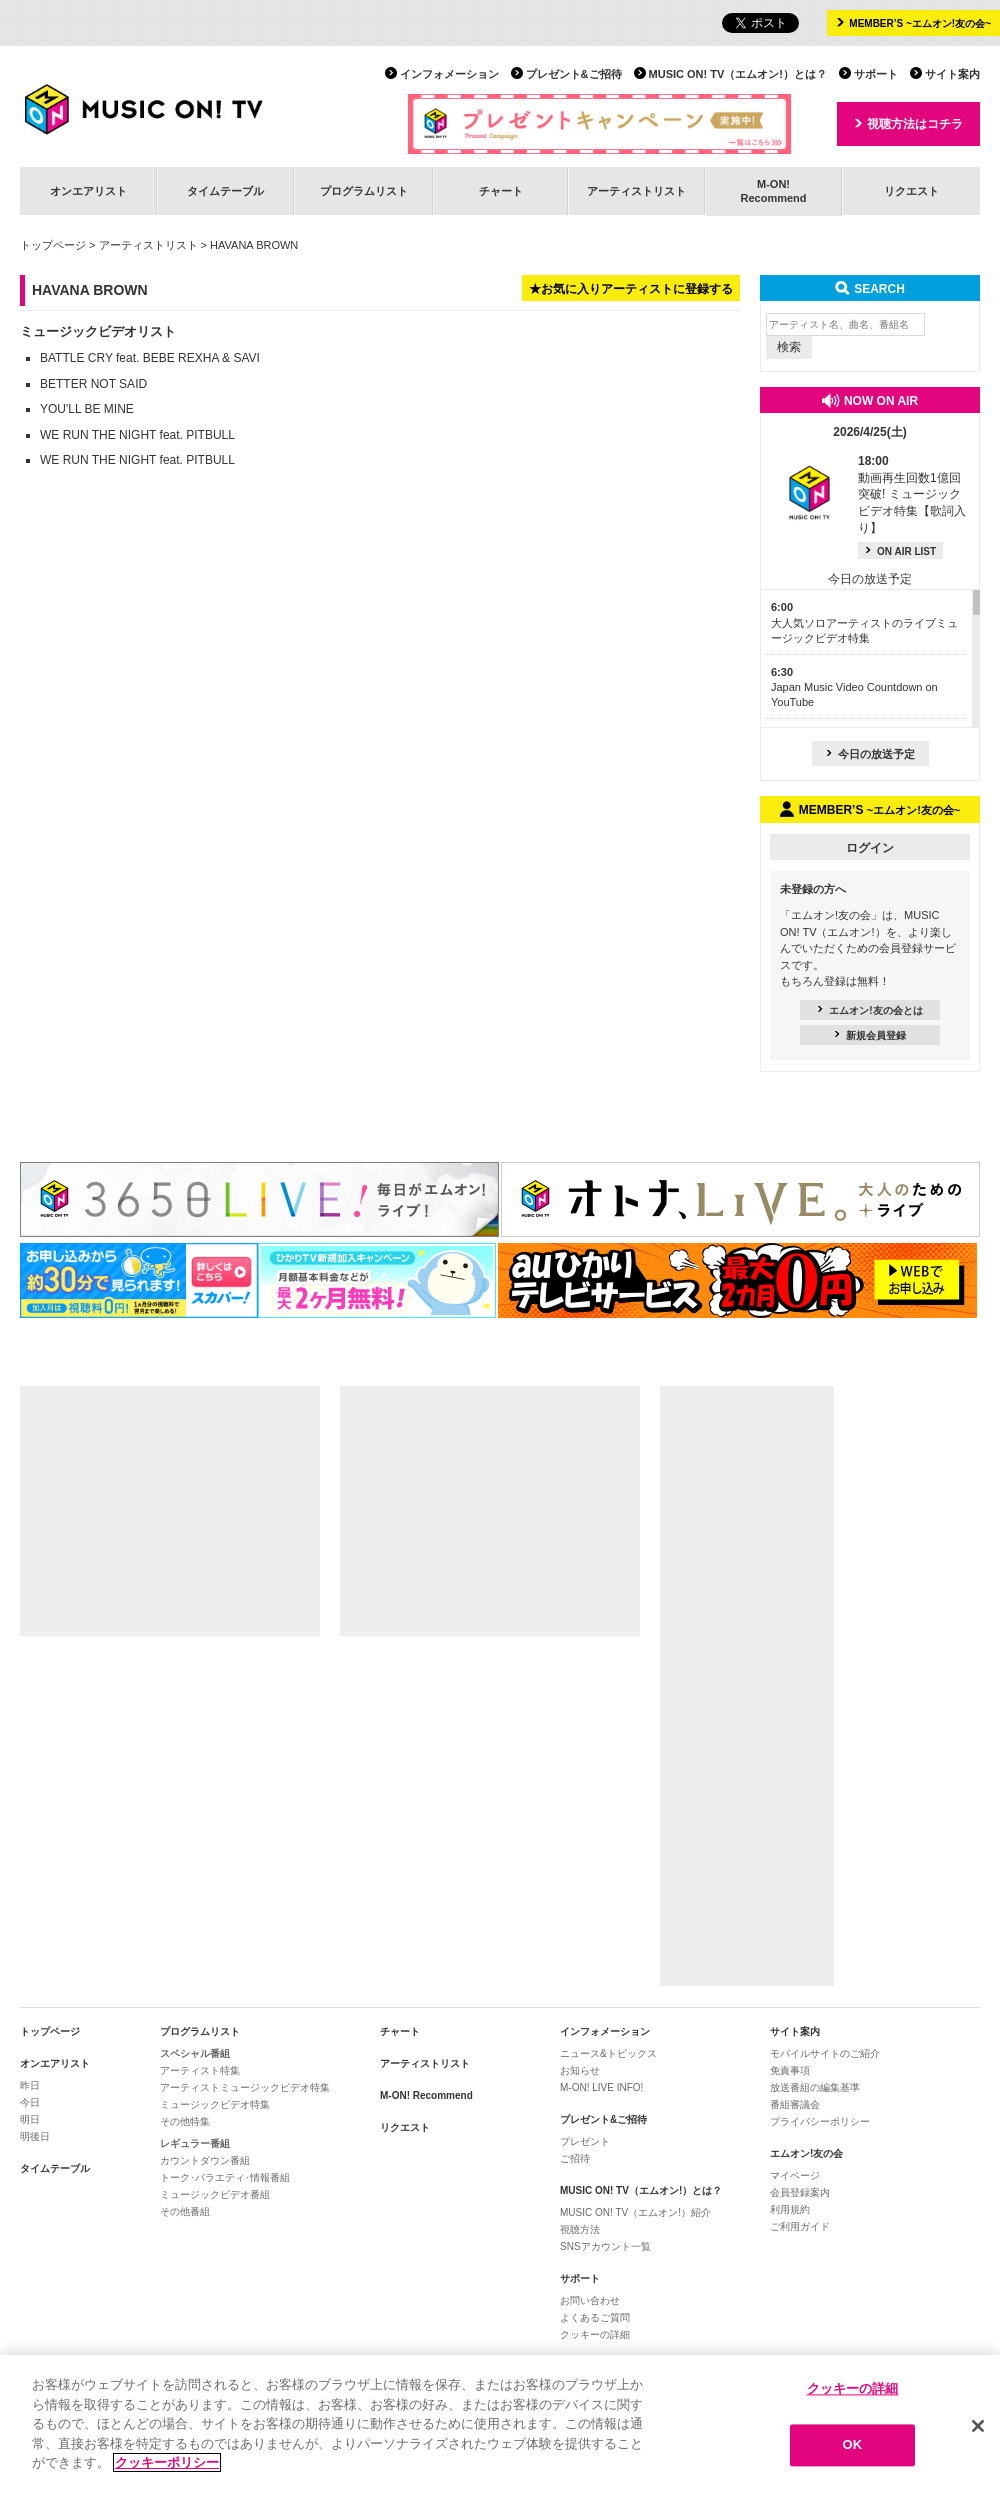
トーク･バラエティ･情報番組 (225, 2177)
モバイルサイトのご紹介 (825, 2053)
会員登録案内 (800, 2192)
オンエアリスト (88, 191)
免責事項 (790, 2070)
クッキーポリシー (167, 2463)
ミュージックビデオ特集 (215, 2104)
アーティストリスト (636, 191)
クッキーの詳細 (595, 2334)
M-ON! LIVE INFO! (601, 2087)
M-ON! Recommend (426, 2095)
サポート (876, 74)
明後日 (35, 2136)
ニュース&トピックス (608, 2053)
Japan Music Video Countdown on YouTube (854, 687)
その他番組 (185, 2211)
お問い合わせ (590, 2300)
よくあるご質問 (595, 2317)
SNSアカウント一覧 (605, 2246)
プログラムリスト (364, 191)
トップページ (53, 245)
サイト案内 (952, 74)
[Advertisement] (170, 1511)
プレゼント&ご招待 (574, 74)
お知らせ (580, 2070)
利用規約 (790, 2209)
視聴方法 (580, 2229)
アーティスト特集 (200, 2070)
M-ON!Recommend (773, 190)
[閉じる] (978, 2426)
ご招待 (575, 2158)
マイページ (795, 2175)
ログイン (870, 848)
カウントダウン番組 (205, 2160)
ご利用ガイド (800, 2226)
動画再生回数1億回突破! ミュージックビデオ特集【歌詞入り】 (912, 494)
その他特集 (185, 2121)
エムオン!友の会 (806, 2153)
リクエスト (911, 191)
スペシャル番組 (195, 2053)
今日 (30, 2102)
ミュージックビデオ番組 (215, 2194)
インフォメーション (449, 74)
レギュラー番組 (195, 2143)
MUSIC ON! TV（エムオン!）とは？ (738, 74)
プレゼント (585, 2141)
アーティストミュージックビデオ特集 (245, 2087)
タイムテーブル (225, 191)
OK (853, 2445)
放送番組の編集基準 (815, 2087)
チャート (501, 191)
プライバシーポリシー (820, 2121)
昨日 (30, 2085)
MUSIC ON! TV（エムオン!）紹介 (635, 2212)
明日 (30, 2119)
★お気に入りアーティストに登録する (631, 289)
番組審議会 (795, 2104)
